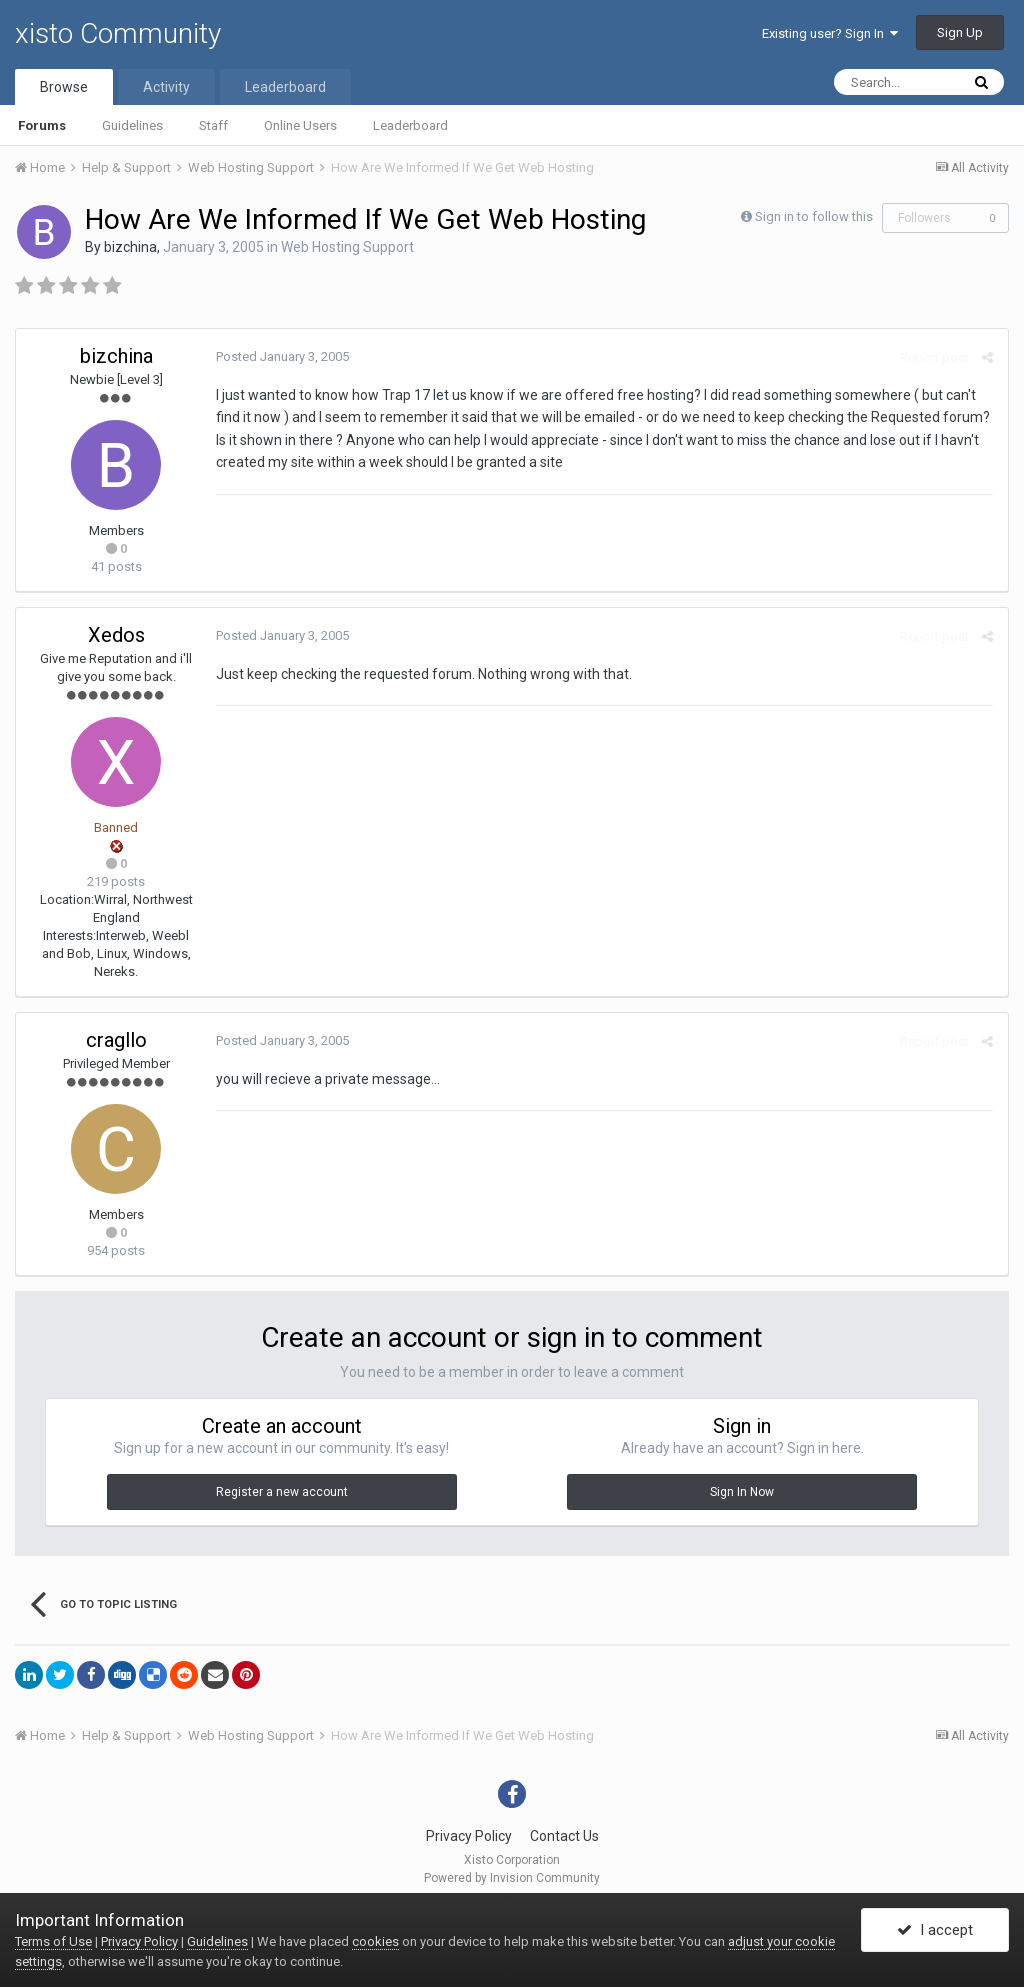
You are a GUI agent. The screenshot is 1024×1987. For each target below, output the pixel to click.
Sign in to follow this (814, 216)
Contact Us (564, 1836)
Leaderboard (410, 125)
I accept (935, 1930)
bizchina (130, 247)
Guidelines (132, 125)
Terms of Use (53, 1941)
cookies (375, 1941)
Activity (166, 87)
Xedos (116, 635)
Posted (282, 356)
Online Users (300, 125)
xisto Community (118, 33)
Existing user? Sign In (830, 33)
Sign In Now (742, 1492)
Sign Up (960, 32)
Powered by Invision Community (512, 1878)
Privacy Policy (469, 1836)
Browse (64, 87)
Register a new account (282, 1492)
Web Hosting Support (347, 247)
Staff (213, 125)
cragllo (116, 1040)
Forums (42, 125)
